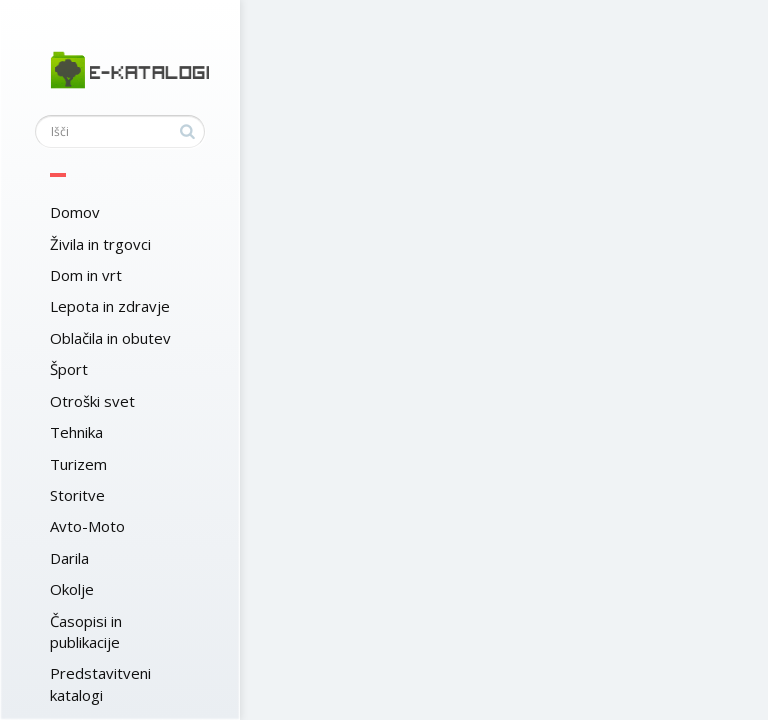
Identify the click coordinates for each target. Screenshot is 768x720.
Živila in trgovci (100, 244)
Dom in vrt (86, 275)
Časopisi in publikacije (86, 631)
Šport (69, 369)
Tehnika (76, 432)
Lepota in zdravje (110, 306)
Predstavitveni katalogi (100, 683)
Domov (75, 212)
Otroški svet (92, 401)
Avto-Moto (87, 526)
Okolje (72, 589)
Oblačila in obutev (110, 338)
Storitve (77, 495)
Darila (69, 558)
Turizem (78, 464)
